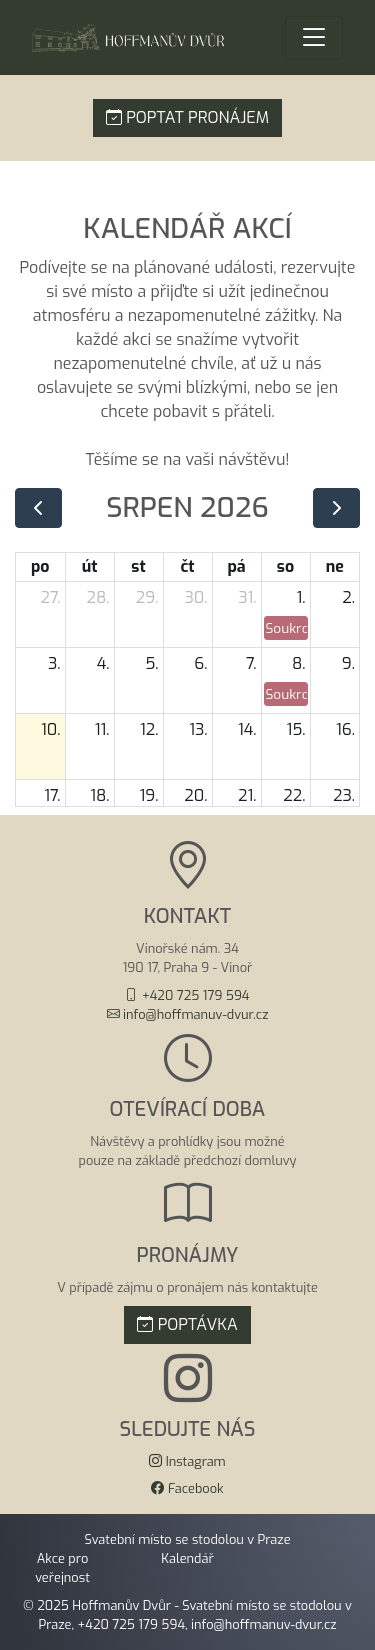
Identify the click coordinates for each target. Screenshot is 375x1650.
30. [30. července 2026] (195, 597)
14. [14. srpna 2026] (247, 729)
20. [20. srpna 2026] (195, 795)
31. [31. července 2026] (247, 597)
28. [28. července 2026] (98, 597)
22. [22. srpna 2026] (294, 795)
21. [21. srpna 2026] (247, 795)
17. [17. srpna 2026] (52, 795)
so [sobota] (285, 566)
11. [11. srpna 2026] (102, 729)
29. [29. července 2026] (147, 597)
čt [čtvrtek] (187, 566)
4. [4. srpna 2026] (103, 663)
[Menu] (314, 37)
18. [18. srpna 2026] (99, 795)
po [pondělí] (40, 566)
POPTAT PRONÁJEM (187, 117)
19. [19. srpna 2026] (149, 795)
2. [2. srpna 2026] (348, 597)
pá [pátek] (236, 566)
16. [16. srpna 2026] (345, 729)
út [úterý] (90, 566)
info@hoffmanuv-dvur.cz (263, 1624)
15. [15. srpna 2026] (295, 729)
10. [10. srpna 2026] (50, 729)
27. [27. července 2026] (51, 597)
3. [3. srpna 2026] (54, 663)
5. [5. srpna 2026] (151, 663)
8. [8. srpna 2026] (299, 663)
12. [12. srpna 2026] (149, 729)
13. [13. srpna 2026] (198, 729)
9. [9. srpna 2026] (348, 663)
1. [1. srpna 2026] (301, 597)
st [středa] (138, 566)
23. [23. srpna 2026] (344, 795)
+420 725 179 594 (131, 1624)
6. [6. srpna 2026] (200, 663)
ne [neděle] (335, 566)
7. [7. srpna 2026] (251, 663)
